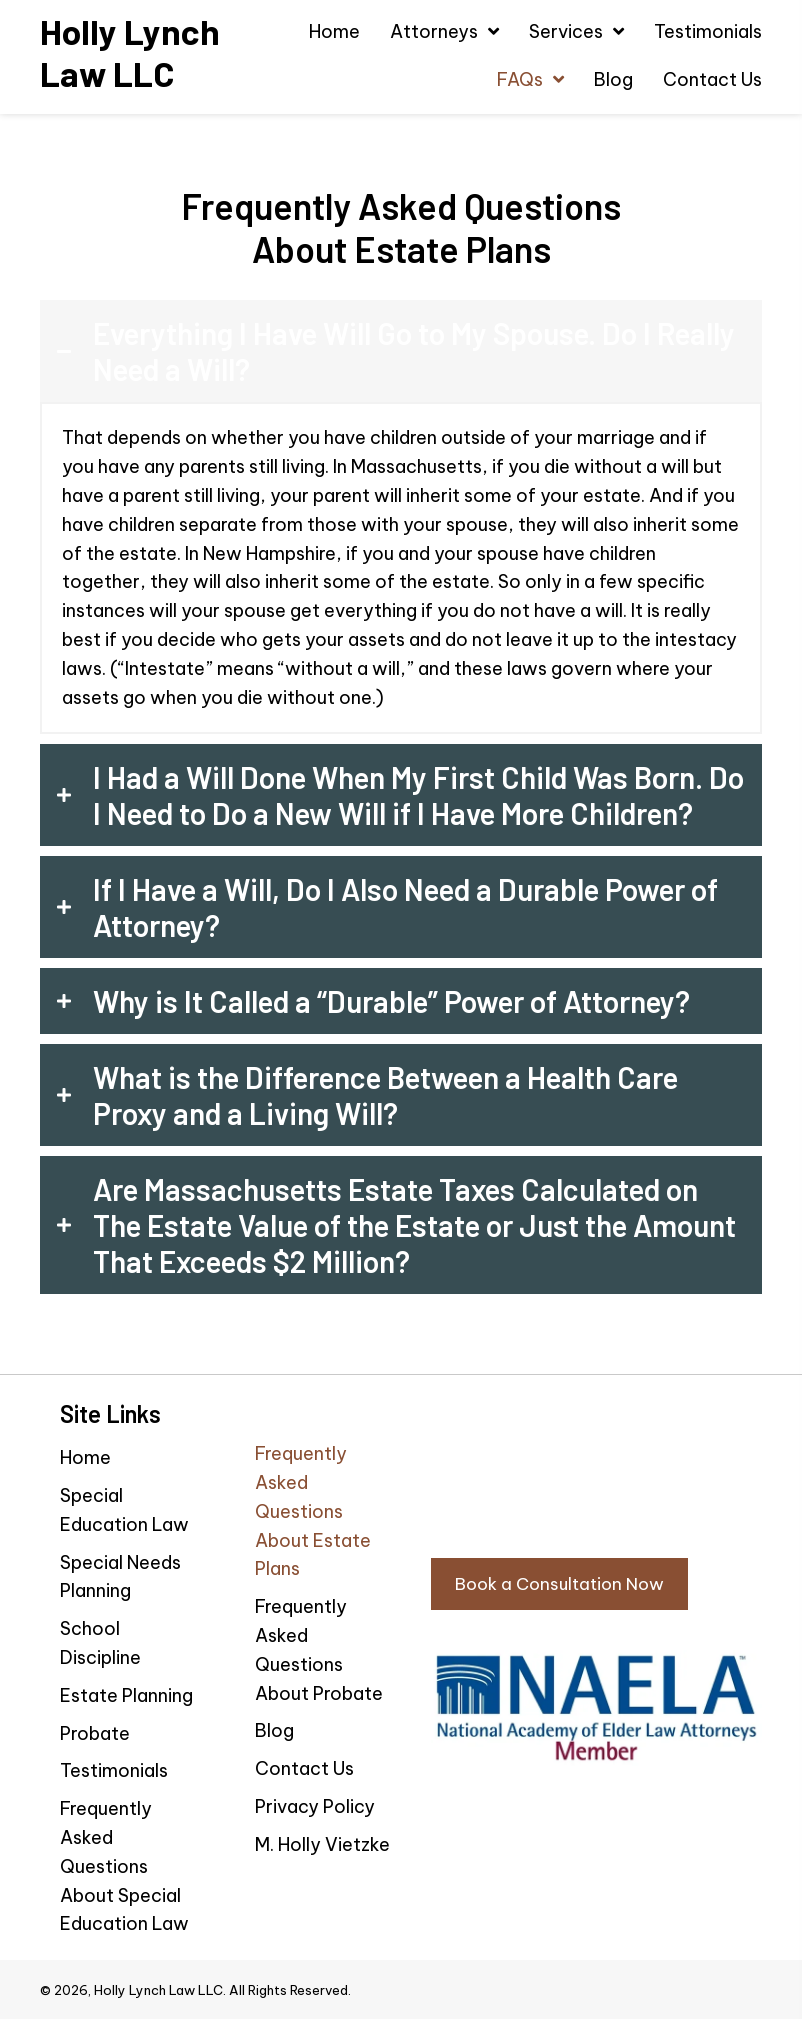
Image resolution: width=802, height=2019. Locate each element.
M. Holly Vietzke (322, 1844)
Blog (274, 1730)
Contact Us (304, 1768)
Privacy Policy (315, 1806)
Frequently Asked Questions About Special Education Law (124, 1866)
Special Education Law (124, 1510)
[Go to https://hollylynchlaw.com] (134, 52)
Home (85, 1457)
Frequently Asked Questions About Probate (319, 1649)
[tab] (401, 351)
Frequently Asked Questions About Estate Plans (313, 1511)
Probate (95, 1733)
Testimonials (114, 1770)
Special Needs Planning (120, 1577)
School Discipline (100, 1643)
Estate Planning (126, 1695)
